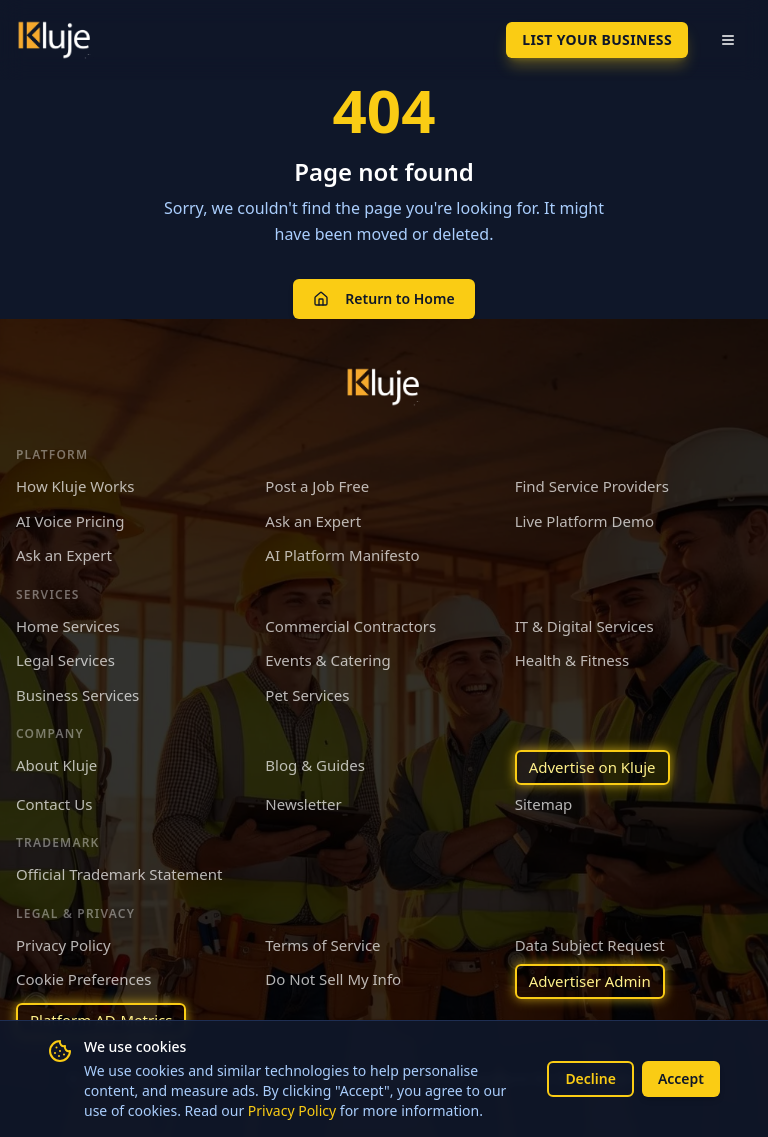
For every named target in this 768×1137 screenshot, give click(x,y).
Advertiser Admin (590, 981)
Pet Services (307, 695)
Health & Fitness (572, 660)
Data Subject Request (590, 945)
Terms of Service (322, 945)
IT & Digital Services (584, 626)
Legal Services (65, 660)
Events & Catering (327, 660)
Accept (681, 1078)
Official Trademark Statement (119, 874)
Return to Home (383, 298)
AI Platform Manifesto (342, 555)
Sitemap (544, 804)
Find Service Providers (592, 486)
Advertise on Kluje (592, 767)
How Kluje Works (75, 486)
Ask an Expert (313, 521)
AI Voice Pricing (70, 521)
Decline (590, 1078)
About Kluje (56, 765)
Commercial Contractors (350, 626)
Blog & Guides (315, 765)
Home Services (68, 626)
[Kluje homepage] (384, 387)
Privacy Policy (292, 1110)
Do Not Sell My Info (333, 979)
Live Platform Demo (584, 521)
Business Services (77, 695)
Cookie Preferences (83, 979)
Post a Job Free (317, 486)
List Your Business (597, 39)
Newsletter (303, 804)
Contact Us (54, 804)
